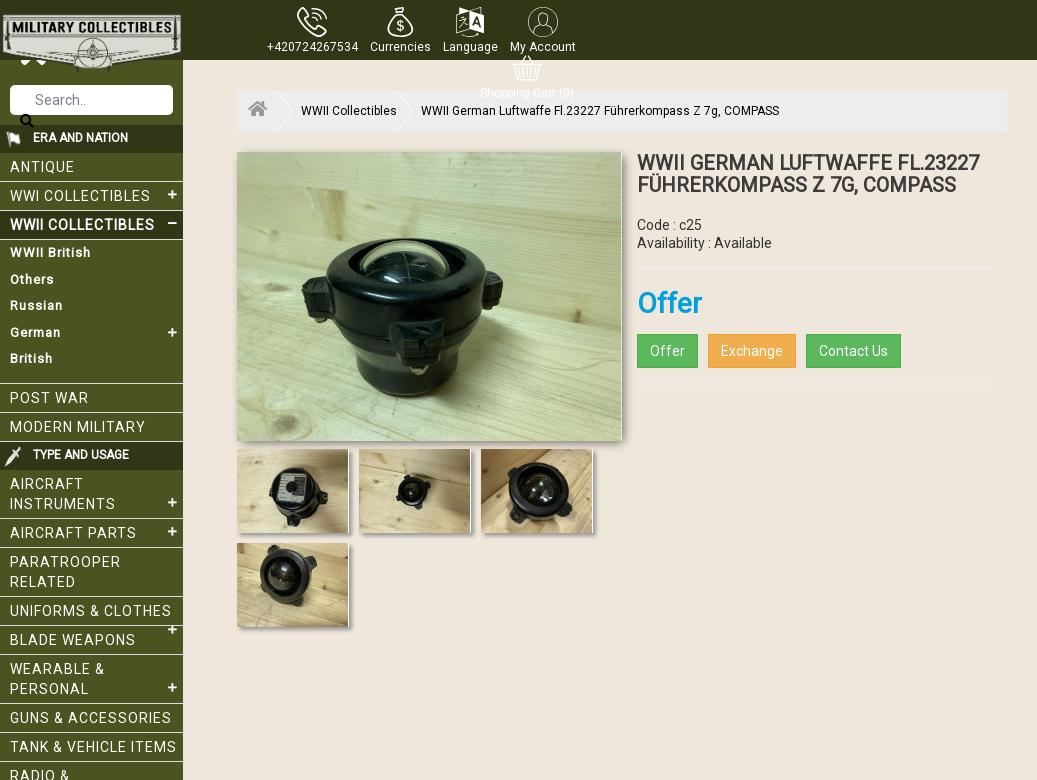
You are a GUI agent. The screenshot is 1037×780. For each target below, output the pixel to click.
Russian (36, 305)
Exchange (752, 351)
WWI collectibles (96, 195)
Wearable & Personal (96, 679)
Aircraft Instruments (96, 494)
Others (32, 279)
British (31, 358)
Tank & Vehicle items (93, 747)
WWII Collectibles (96, 224)
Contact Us (853, 351)
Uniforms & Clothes (96, 614)
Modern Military (78, 427)
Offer (667, 351)
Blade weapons (73, 640)
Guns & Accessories (91, 718)
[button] (400, 30)
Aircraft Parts (96, 532)
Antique (42, 167)
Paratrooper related (65, 572)
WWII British (50, 252)
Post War (49, 398)
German (96, 333)
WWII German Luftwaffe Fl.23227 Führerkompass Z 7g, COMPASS (600, 111)
